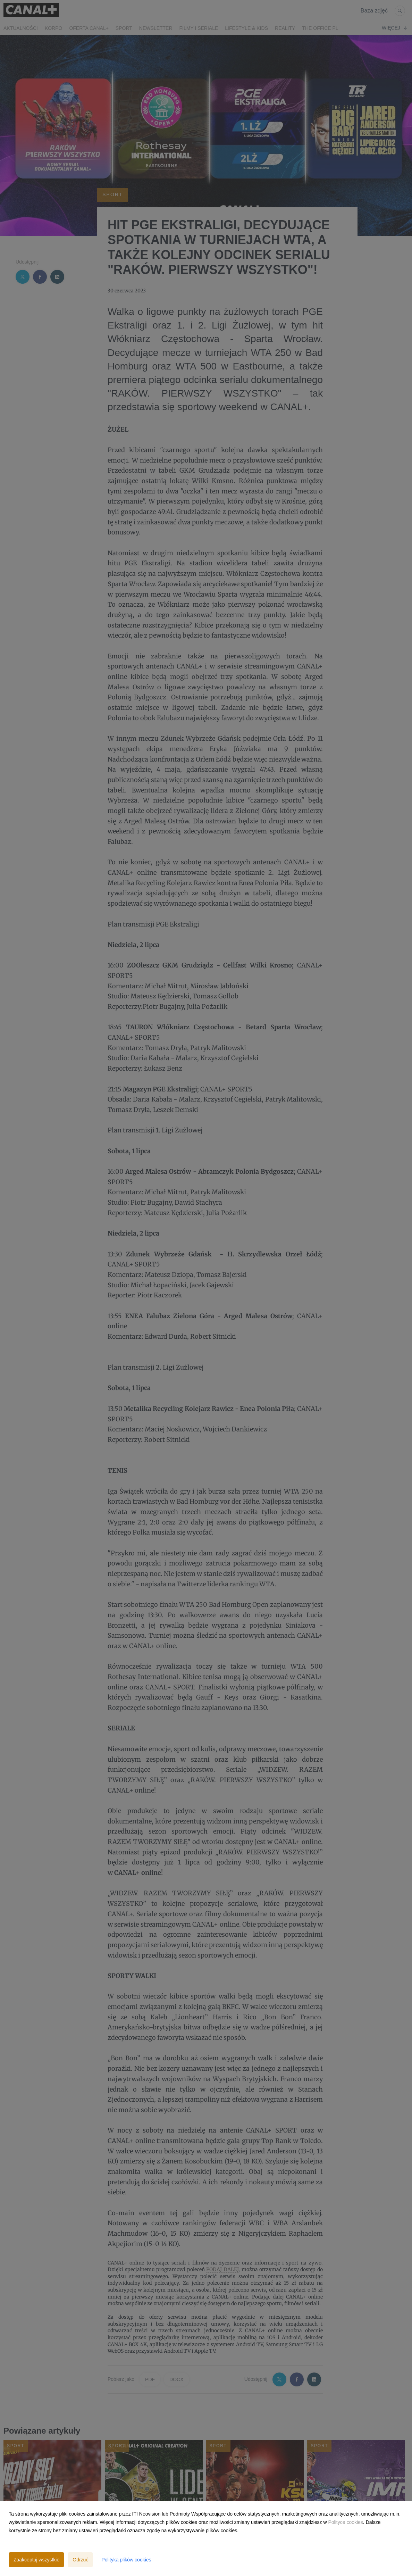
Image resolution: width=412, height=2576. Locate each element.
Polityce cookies (345, 2522)
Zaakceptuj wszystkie (36, 2559)
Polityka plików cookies (126, 2559)
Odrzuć (80, 2559)
